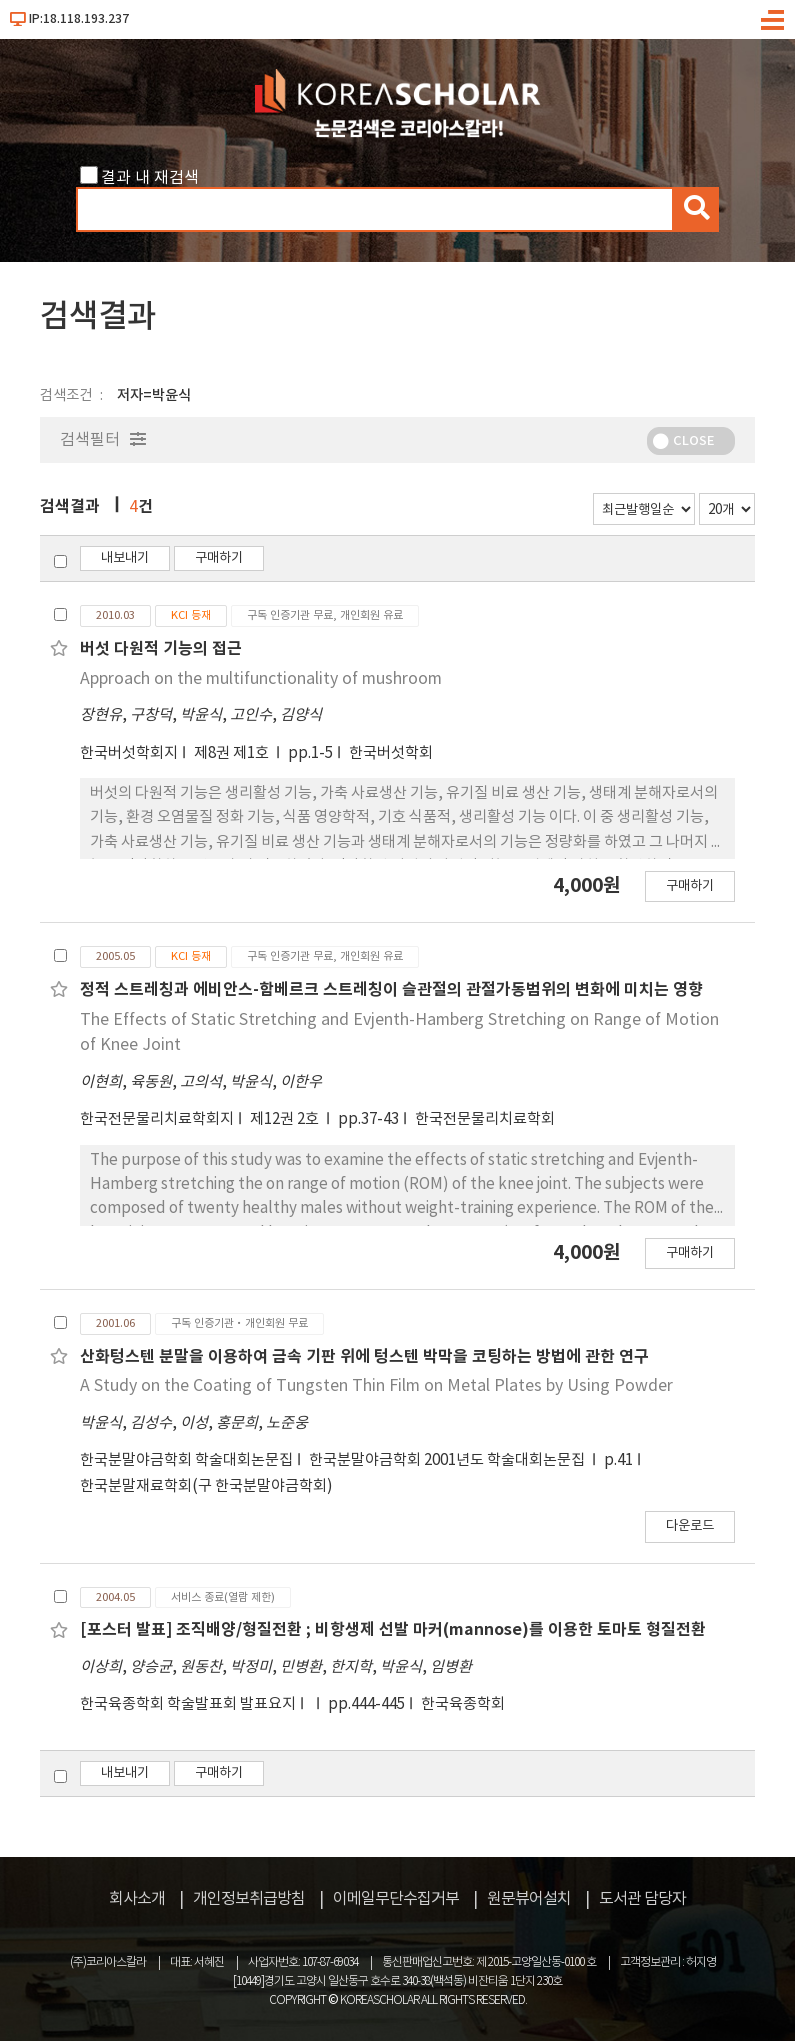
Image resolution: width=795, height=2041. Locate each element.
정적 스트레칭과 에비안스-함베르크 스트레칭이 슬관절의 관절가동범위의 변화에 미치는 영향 (391, 990)
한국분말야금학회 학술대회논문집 (186, 1460)
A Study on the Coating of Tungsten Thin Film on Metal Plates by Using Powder (376, 1386)
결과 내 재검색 (150, 178)
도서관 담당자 (642, 1899)
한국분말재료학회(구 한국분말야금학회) (206, 1486)
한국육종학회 (463, 1704)
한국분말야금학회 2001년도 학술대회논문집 (448, 1460)
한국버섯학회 (391, 753)
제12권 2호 (286, 1119)
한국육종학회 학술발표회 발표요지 (188, 1704)
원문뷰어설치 (529, 1899)
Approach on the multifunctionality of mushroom (261, 679)
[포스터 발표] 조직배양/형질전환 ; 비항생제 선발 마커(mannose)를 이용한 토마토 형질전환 (393, 1630)
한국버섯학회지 (129, 753)
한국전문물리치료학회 (485, 1119)
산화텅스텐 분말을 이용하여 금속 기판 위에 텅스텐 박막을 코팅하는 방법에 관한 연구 (364, 1357)
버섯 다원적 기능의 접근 (161, 649)
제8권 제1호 (233, 753)
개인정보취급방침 (249, 1899)
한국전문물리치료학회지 (157, 1119)
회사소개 (137, 1899)
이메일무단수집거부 (396, 1899)
